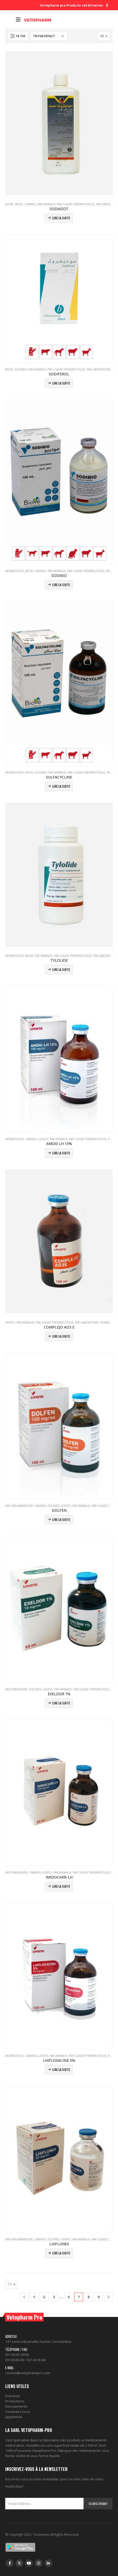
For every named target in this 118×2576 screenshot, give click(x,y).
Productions (14, 2401)
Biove (19, 204)
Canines (30, 204)
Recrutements (16, 2406)
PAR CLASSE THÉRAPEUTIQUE (76, 204)
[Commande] (49, 36)
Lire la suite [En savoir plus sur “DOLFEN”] (61, 1519)
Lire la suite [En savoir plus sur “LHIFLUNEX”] (61, 2253)
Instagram (39, 2563)
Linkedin (48, 2563)
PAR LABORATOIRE (98, 369)
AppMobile (13, 2416)
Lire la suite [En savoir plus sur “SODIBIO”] (61, 584)
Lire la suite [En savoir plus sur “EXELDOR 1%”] (61, 1703)
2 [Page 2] (44, 2296)
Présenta (12, 2396)
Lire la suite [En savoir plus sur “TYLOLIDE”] (61, 969)
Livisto (43, 1139)
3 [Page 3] (54, 2296)
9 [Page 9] (98, 2296)
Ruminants (108, 1322)
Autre (9, 204)
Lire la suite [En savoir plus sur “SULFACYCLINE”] (61, 786)
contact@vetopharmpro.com (27, 2373)
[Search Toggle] (9, 19)
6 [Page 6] (69, 2296)
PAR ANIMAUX (46, 204)
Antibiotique (14, 571)
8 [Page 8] (88, 2296)
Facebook (10, 2563)
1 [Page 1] (34, 2296)
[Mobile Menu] (18, 19)
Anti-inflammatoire (19, 1506)
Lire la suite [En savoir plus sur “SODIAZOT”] (61, 218)
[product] (59, 123)
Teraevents (41, 2534)
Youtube (29, 2563)
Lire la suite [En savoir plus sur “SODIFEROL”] (61, 383)
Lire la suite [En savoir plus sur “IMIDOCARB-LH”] (61, 1886)
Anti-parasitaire (16, 1689)
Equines (21, 369)
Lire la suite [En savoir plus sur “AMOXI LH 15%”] (61, 1153)
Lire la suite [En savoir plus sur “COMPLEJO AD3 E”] (61, 1336)
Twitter (19, 2563)
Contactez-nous (17, 2411)
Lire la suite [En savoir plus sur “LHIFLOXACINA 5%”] (61, 2069)
